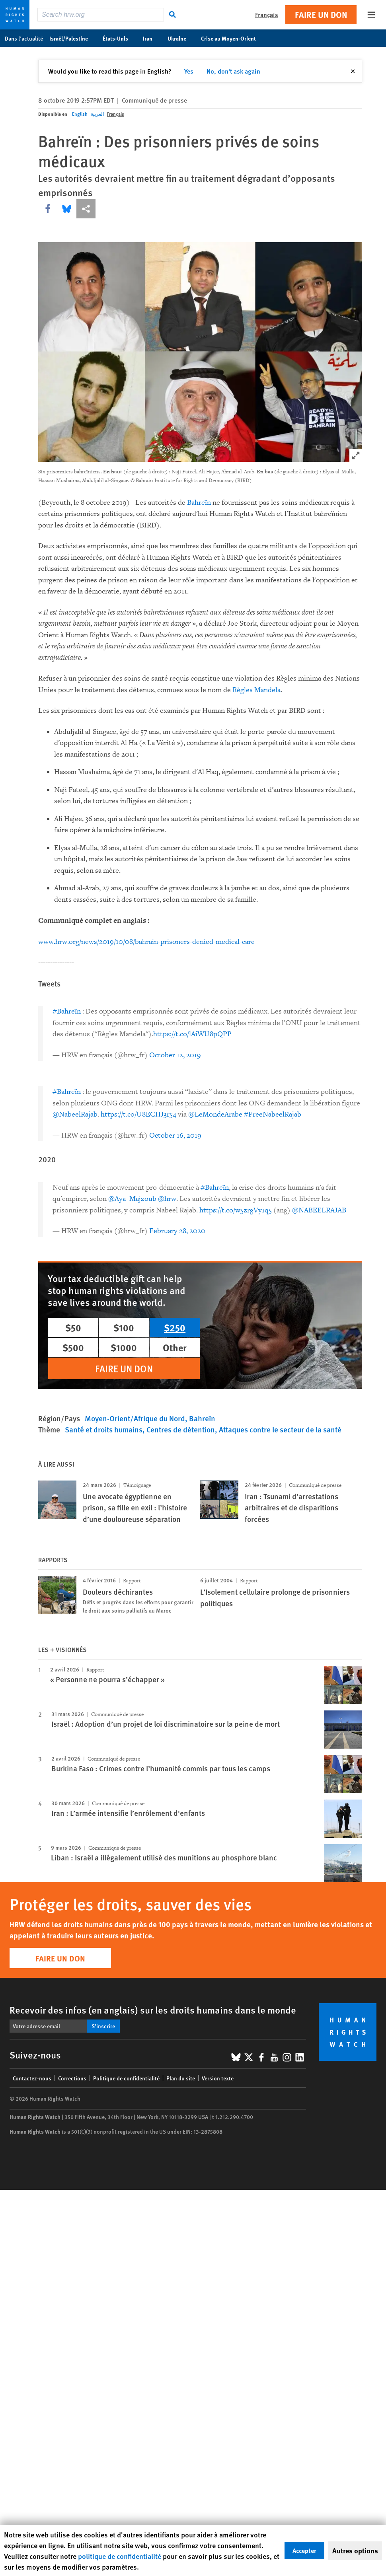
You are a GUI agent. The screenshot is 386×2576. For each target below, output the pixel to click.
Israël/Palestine (72, 38)
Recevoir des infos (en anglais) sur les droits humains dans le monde (153, 2009)
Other (175, 1347)
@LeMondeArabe (215, 1114)
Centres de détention (180, 1429)
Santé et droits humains (103, 1429)
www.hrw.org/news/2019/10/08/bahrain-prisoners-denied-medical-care (146, 941)
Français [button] (266, 14)
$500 (73, 1347)
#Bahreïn (67, 1011)
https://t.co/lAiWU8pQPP (192, 1034)
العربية (97, 114)
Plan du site (180, 2078)
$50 (73, 1327)
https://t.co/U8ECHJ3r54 (138, 1114)
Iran (152, 38)
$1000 (124, 1347)
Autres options (355, 2550)
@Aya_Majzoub (132, 1198)
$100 (123, 1327)
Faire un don (321, 14)
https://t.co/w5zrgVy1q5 (235, 1210)
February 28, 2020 (177, 1230)
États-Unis (119, 38)
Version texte (218, 2078)
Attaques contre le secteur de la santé (280, 1429)
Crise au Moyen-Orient (232, 38)
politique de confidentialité (119, 2556)
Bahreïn (199, 502)
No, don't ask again (233, 71)
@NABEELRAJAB (319, 1210)
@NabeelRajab (75, 1114)
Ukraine (181, 38)
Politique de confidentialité (126, 2078)
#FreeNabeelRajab (272, 1114)
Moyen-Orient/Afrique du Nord (135, 1418)
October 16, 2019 (175, 1135)
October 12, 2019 (175, 1055)
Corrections (72, 2078)
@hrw (167, 1198)
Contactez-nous (32, 2078)
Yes (188, 71)
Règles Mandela (256, 690)
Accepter (304, 2550)
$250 (174, 1327)
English (80, 114)
